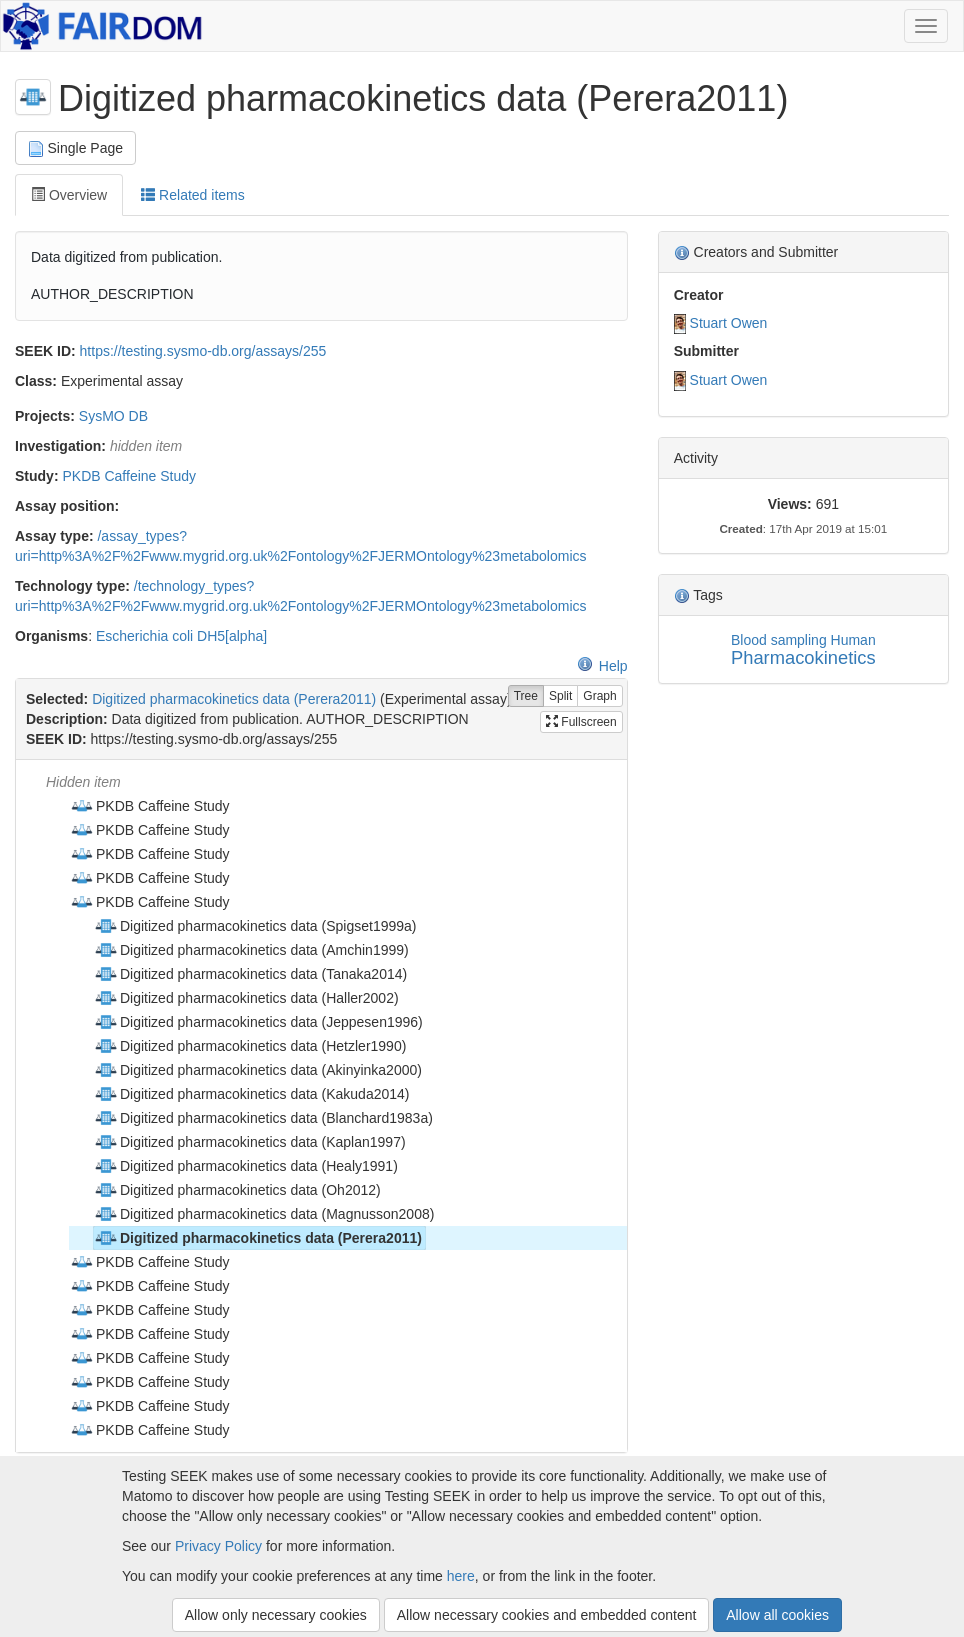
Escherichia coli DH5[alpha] (181, 636)
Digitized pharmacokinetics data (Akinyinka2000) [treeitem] (258, 1070)
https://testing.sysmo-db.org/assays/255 (203, 351)
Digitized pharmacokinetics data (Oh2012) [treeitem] (237, 1190)
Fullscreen (581, 722)
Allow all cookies (777, 1615)
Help (602, 666)
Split (560, 696)
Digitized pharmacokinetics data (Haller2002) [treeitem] (246, 998)
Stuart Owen (729, 323)
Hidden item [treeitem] (83, 782)
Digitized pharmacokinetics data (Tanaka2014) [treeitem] (250, 974)
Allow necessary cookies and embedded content (547, 1615)
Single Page (75, 148)
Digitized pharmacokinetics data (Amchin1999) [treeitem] (251, 950)
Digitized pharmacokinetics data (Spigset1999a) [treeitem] (255, 926)
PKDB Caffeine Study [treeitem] (150, 806)
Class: (36, 381)
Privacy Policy (218, 1546)
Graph (599, 696)
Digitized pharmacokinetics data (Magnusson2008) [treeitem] (264, 1214)
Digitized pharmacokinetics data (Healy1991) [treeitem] (246, 1166)
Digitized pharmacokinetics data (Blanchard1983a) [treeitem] (263, 1118)
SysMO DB (113, 416)
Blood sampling (779, 640)
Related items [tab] (192, 195)
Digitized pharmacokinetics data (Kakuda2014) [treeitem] (252, 1094)
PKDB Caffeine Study (129, 476)
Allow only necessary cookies (276, 1615)
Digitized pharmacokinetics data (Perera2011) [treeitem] (258, 1238)
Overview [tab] (69, 195)
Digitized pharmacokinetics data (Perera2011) (234, 699)
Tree (526, 696)
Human (853, 640)
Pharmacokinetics (803, 657)
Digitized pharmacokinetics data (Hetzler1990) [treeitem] (250, 1046)
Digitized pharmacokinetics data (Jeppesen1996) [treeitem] (258, 1022)
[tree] (321, 1106)
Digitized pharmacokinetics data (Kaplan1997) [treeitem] (250, 1142)
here (461, 1576)
